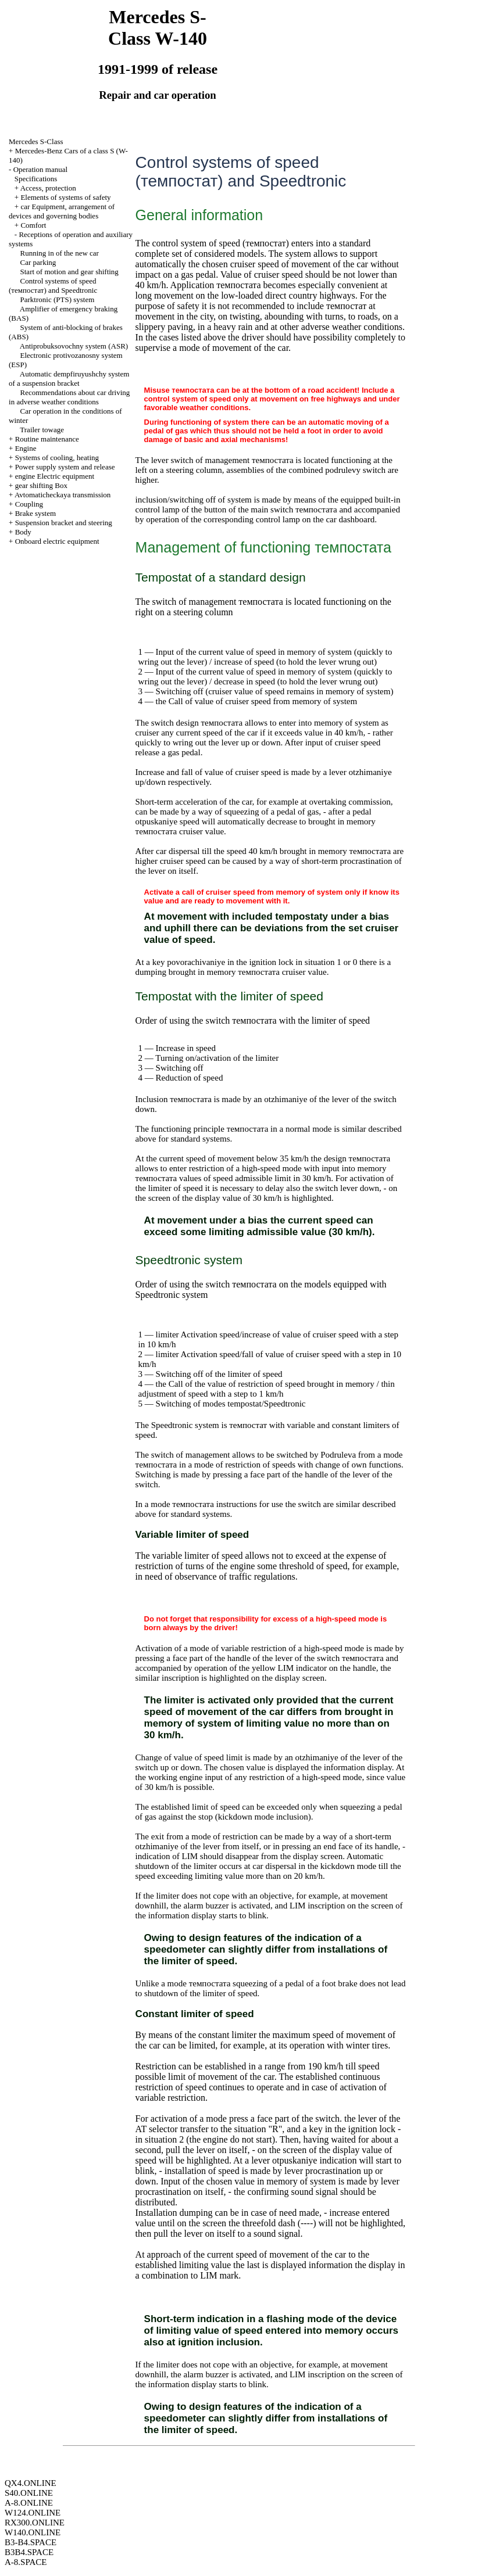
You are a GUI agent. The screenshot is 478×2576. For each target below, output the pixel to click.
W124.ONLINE (32, 2512)
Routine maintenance (47, 439)
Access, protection (48, 188)
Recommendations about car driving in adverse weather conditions (69, 397)
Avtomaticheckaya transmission (62, 494)
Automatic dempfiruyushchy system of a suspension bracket (69, 378)
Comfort (33, 225)
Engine (26, 448)
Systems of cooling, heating (57, 457)
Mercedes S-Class (36, 141)
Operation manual (40, 169)
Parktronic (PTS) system (57, 299)
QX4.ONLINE (30, 2483)
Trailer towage (42, 429)
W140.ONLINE (32, 2532)
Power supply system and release (65, 466)
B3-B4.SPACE (30, 2542)
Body (23, 532)
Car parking (38, 262)
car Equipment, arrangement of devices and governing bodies (62, 211)
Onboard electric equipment (57, 541)
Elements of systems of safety (65, 197)
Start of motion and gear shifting (69, 271)
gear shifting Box (41, 485)
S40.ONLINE (29, 2493)
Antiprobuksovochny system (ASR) (74, 346)
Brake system (35, 513)
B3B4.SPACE (29, 2552)
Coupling (29, 504)
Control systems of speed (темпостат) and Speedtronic (53, 286)
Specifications (36, 178)
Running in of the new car (59, 253)
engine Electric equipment (54, 476)
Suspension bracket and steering (63, 522)
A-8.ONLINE (29, 2502)
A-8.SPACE (26, 2562)
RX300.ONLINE (35, 2522)
